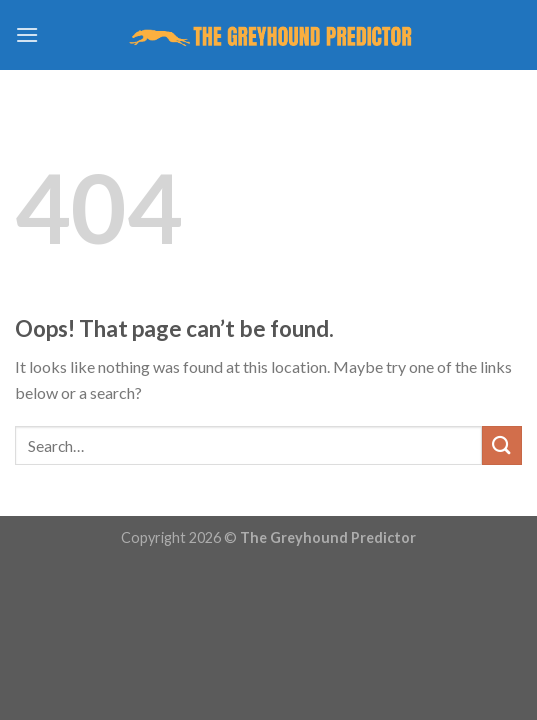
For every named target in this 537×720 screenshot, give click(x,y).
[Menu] (27, 34)
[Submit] (502, 445)
